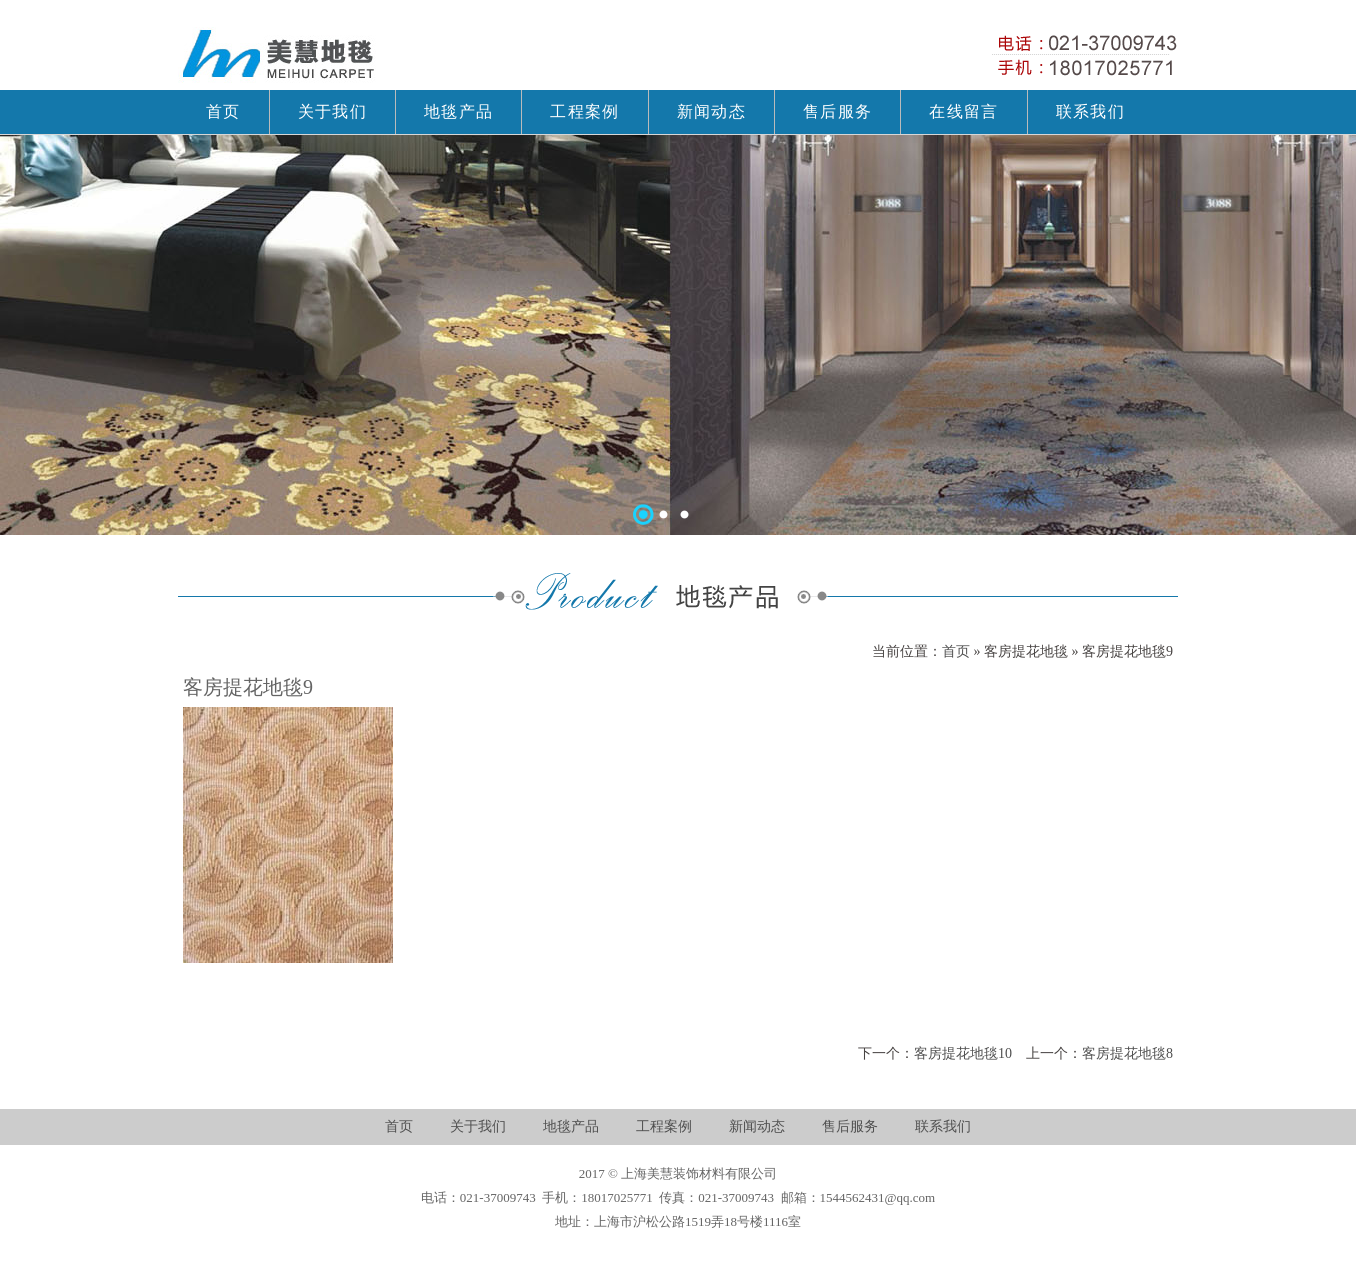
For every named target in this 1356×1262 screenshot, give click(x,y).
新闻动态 (757, 1126)
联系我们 (943, 1126)
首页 (958, 651)
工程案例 (664, 1126)
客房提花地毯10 (963, 1053)
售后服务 (850, 1126)
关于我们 (478, 1126)
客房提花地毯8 (1127, 1053)
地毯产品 (571, 1126)
